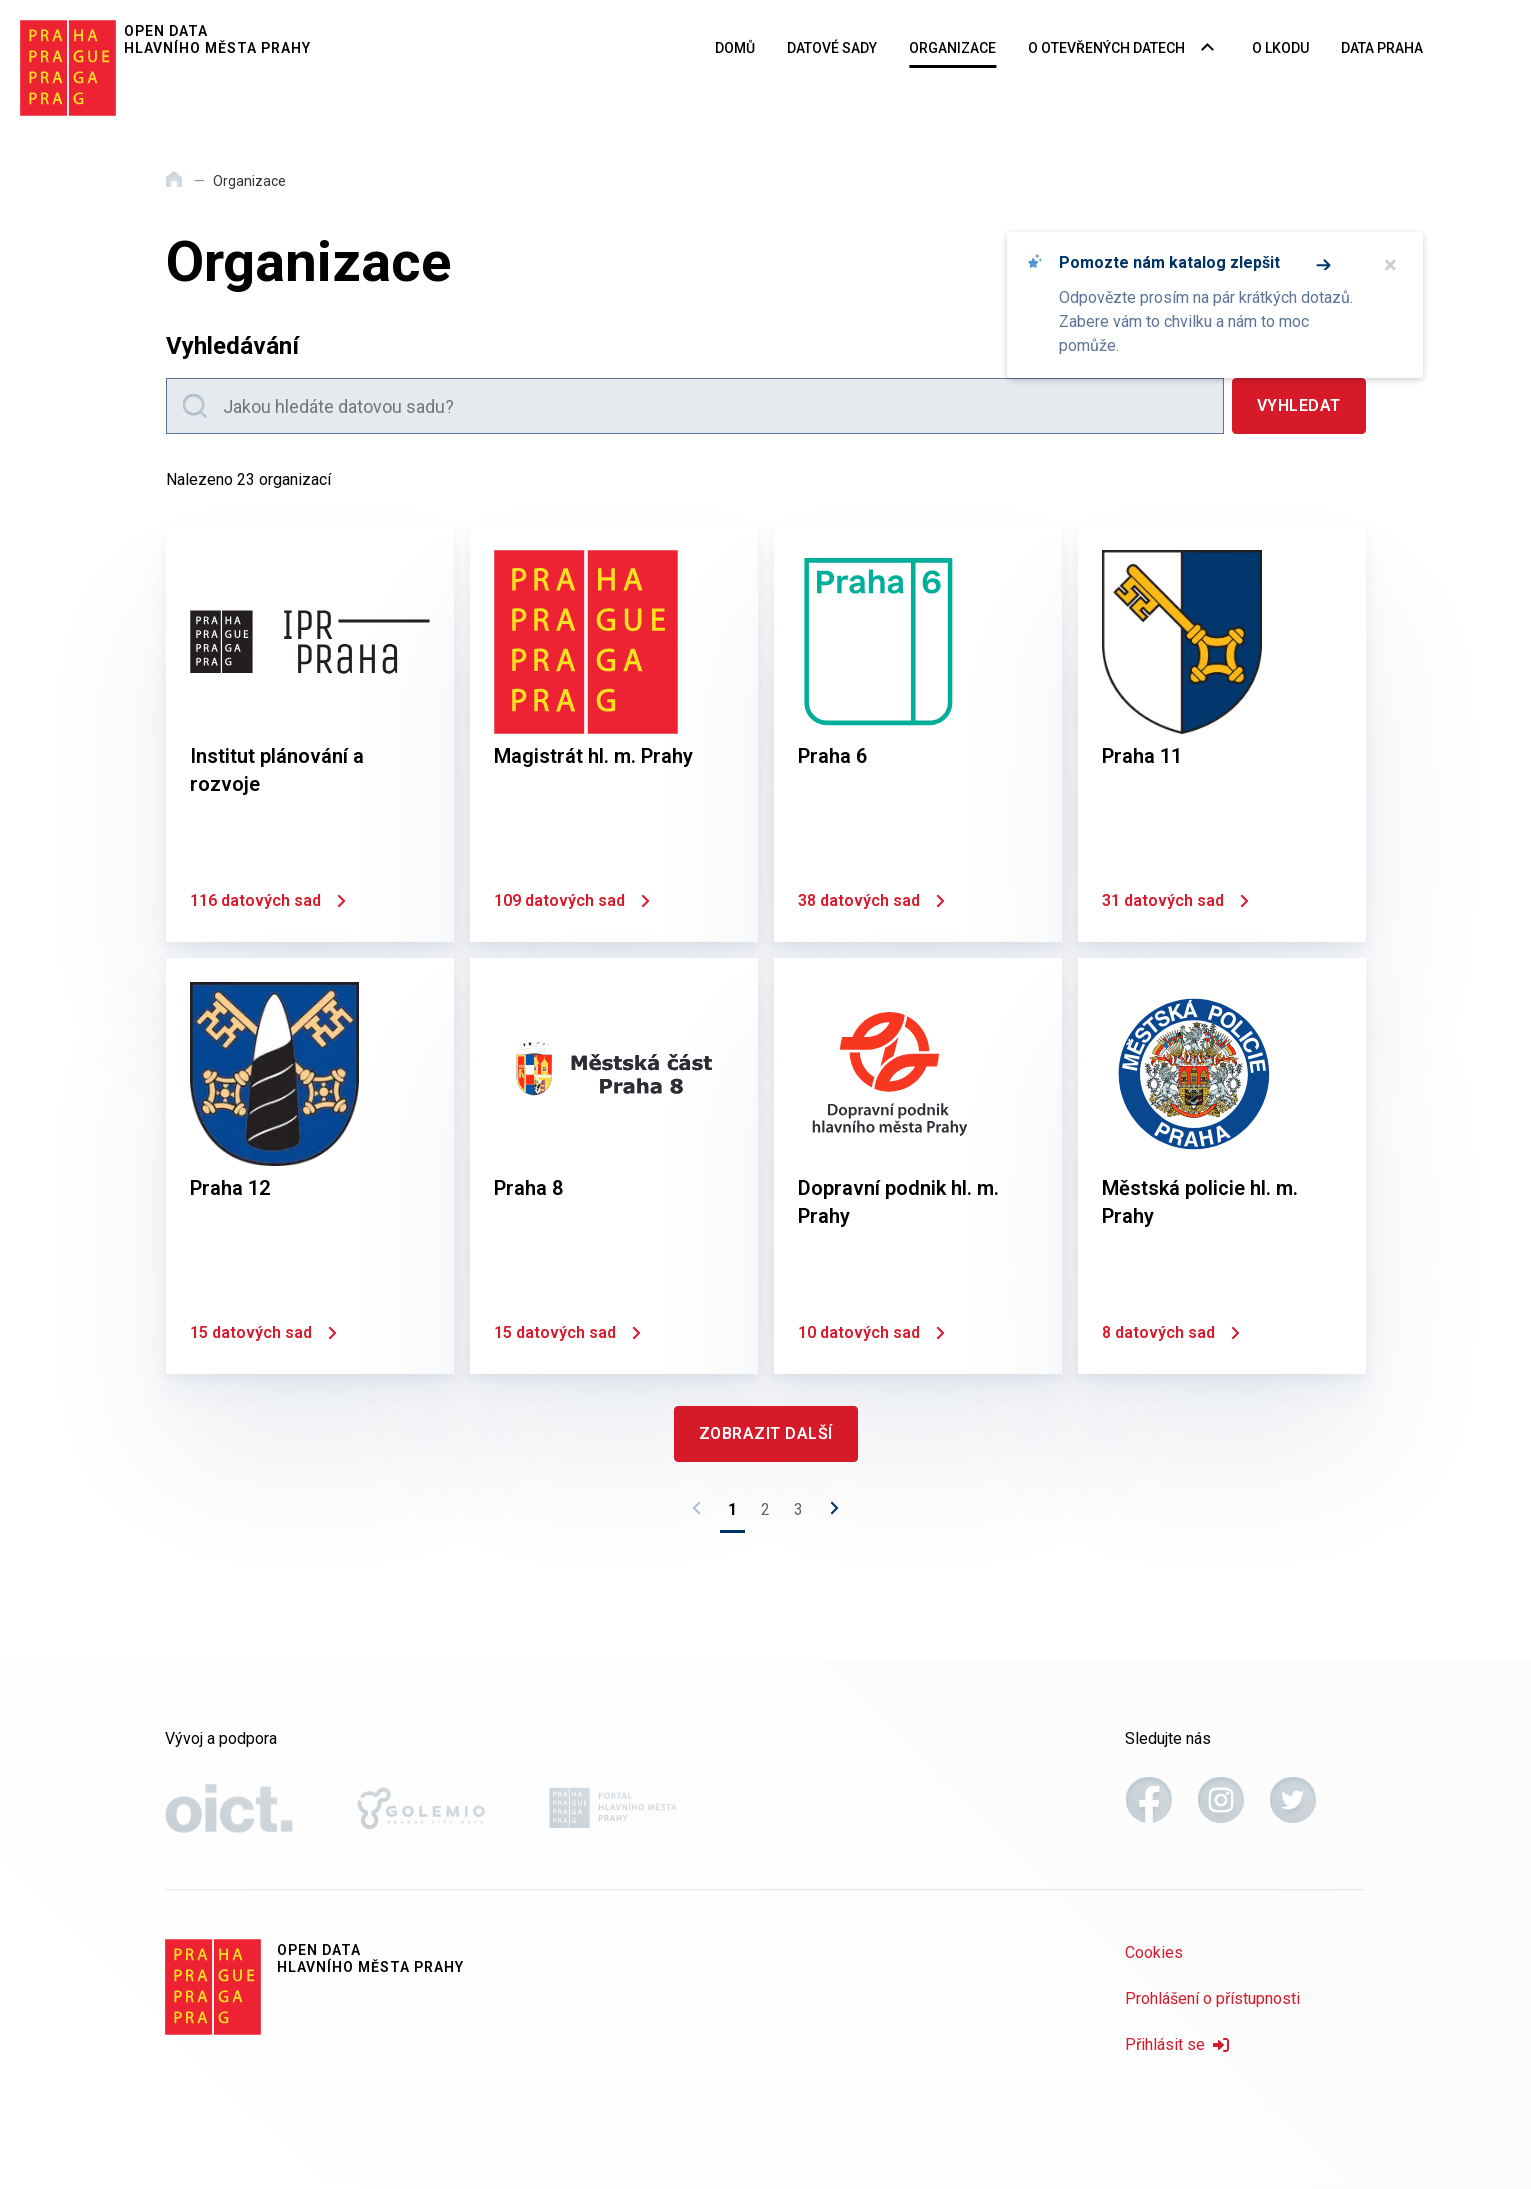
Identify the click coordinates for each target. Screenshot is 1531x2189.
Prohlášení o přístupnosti (1212, 1998)
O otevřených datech (1106, 48)
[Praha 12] (310, 1166)
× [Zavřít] (1390, 265)
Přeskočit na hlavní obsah (0, 1)
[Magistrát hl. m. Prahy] (614, 734)
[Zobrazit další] (766, 1434)
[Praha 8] (614, 1166)
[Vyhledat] (1299, 406)
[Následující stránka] (829, 1514)
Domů (735, 48)
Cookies (1154, 1952)
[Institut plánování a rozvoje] (310, 734)
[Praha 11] (1222, 734)
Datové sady (832, 48)
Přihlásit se (1177, 2044)
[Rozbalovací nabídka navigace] (1207, 49)
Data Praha (1382, 48)
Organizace (952, 48)
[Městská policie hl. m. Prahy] (1222, 1166)
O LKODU (1280, 48)
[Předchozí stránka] (702, 1514)
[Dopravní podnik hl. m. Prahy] (918, 1166)
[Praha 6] (918, 734)
